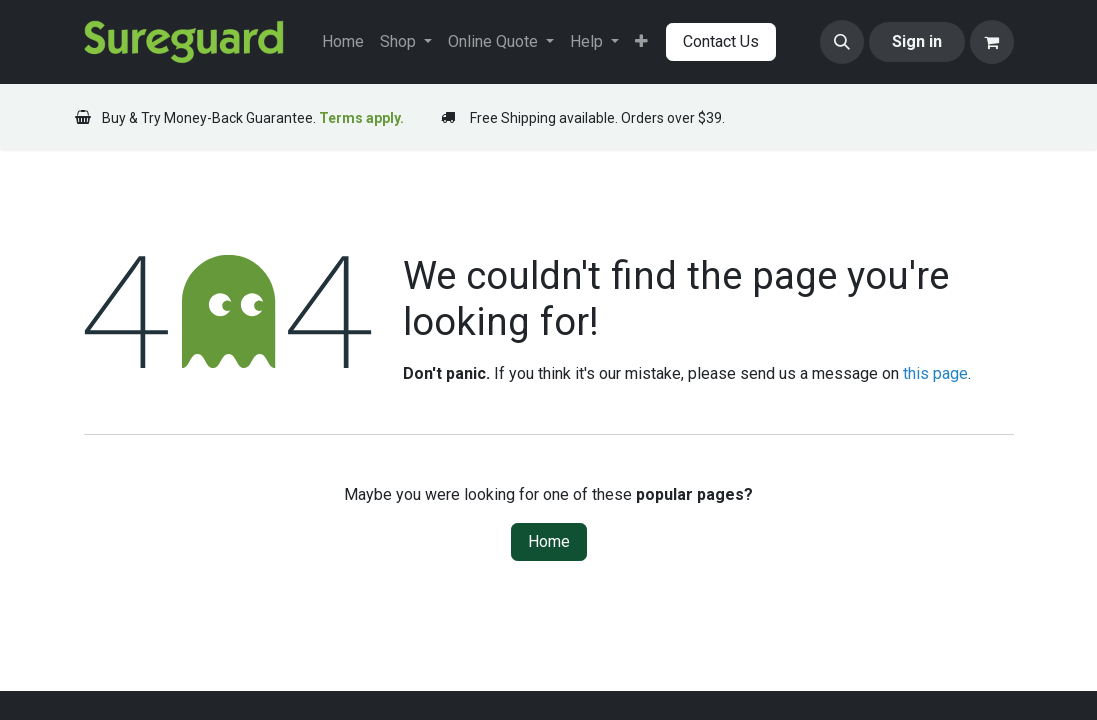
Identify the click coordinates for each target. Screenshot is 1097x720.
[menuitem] (343, 42)
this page (935, 373)
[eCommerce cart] (992, 42)
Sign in (917, 41)
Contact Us (721, 41)
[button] (842, 42)
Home (549, 541)
